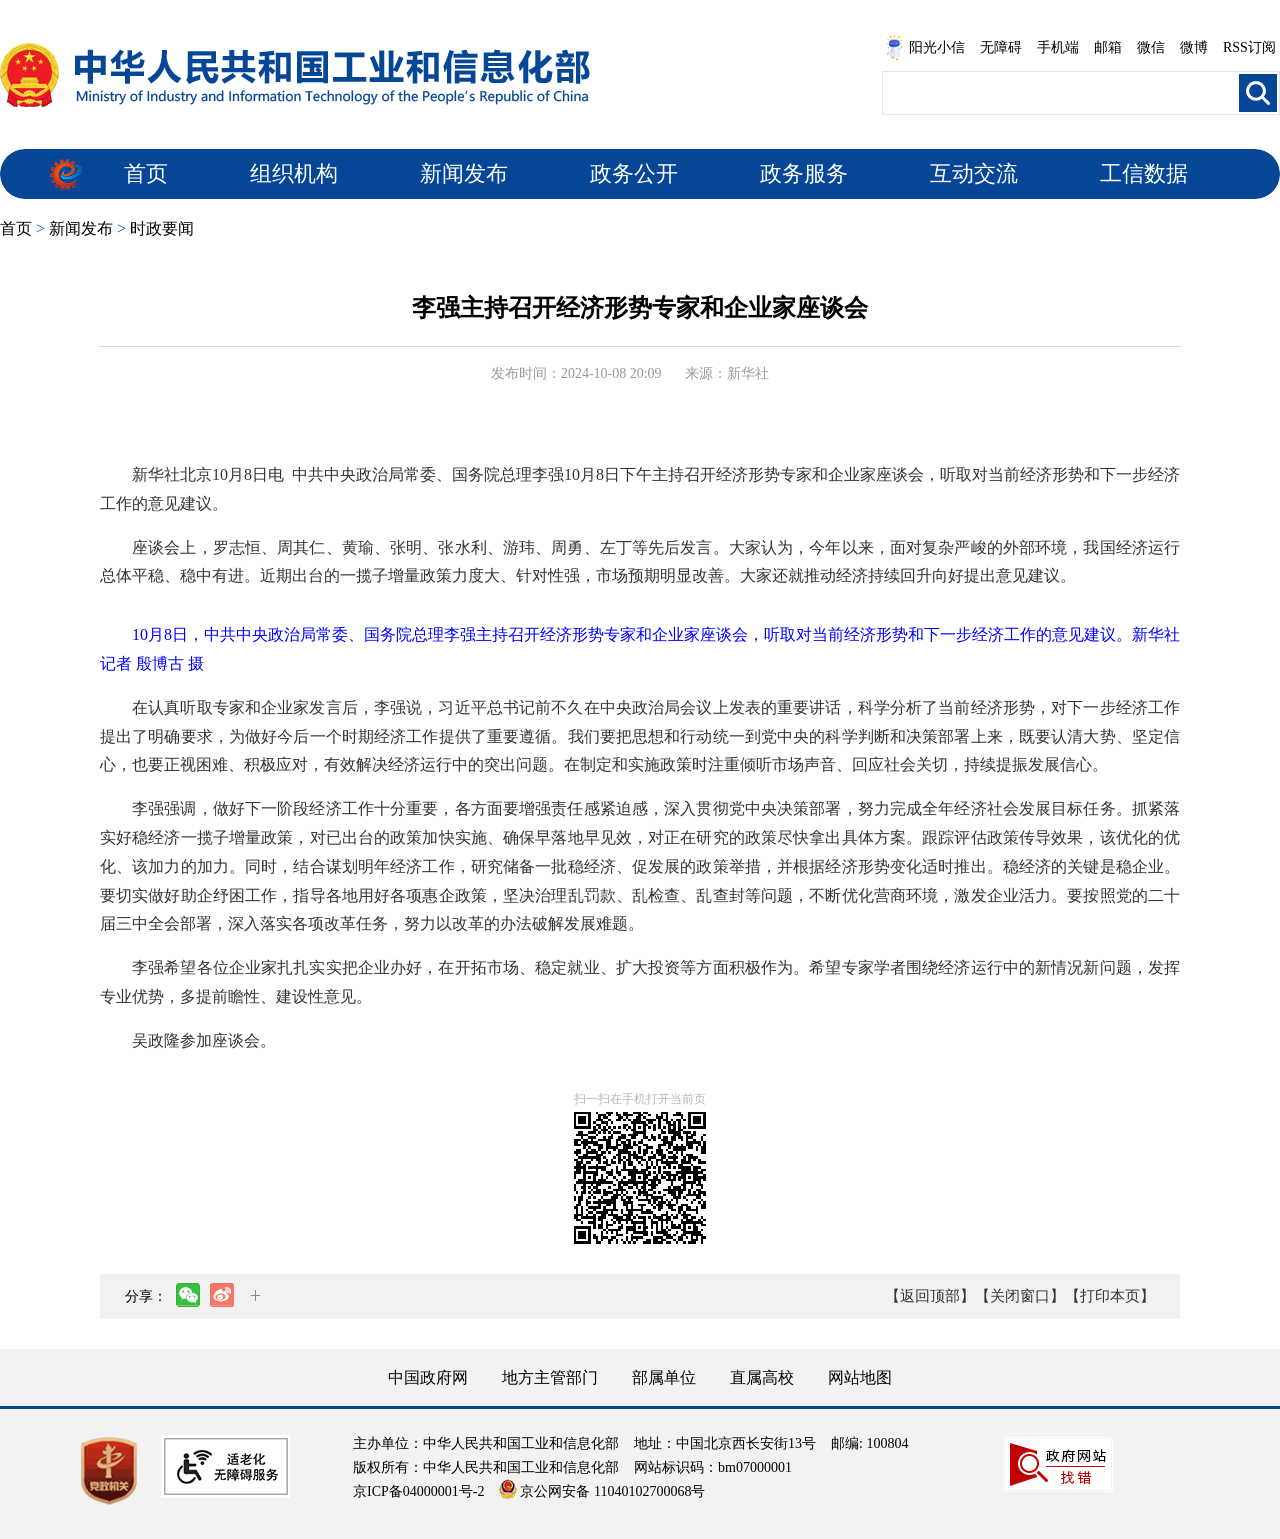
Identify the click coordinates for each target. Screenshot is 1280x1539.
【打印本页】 (1110, 1296)
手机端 (1058, 47)
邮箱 (1108, 47)
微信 (1151, 47)
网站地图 (860, 1377)
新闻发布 (464, 173)
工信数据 (1144, 173)
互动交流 (974, 173)
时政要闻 (162, 228)
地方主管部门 (550, 1377)
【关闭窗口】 (1020, 1296)
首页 (146, 173)
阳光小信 (925, 48)
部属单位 (664, 1377)
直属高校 (762, 1377)
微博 (1194, 47)
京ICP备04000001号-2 (418, 1491)
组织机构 (294, 173)
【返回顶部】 (930, 1296)
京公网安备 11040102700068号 (602, 1491)
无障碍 (1001, 47)
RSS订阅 (1249, 47)
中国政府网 (428, 1377)
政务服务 (804, 173)
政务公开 (634, 173)
